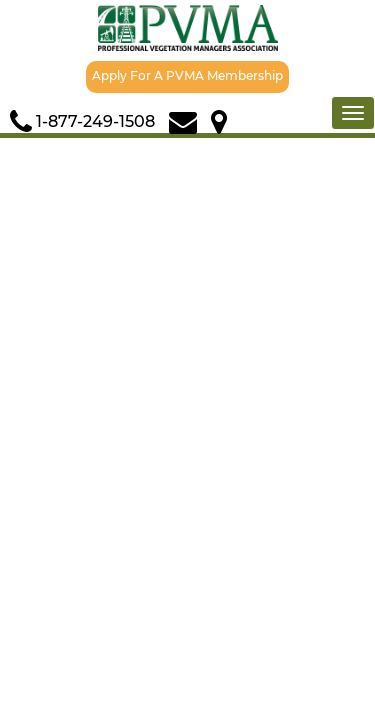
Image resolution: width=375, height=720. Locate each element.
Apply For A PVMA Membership (187, 75)
